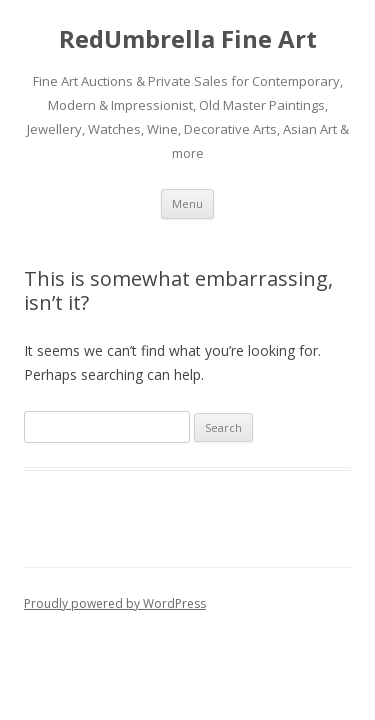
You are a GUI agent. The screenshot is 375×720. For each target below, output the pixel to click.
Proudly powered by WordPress (115, 603)
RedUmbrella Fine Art (188, 39)
